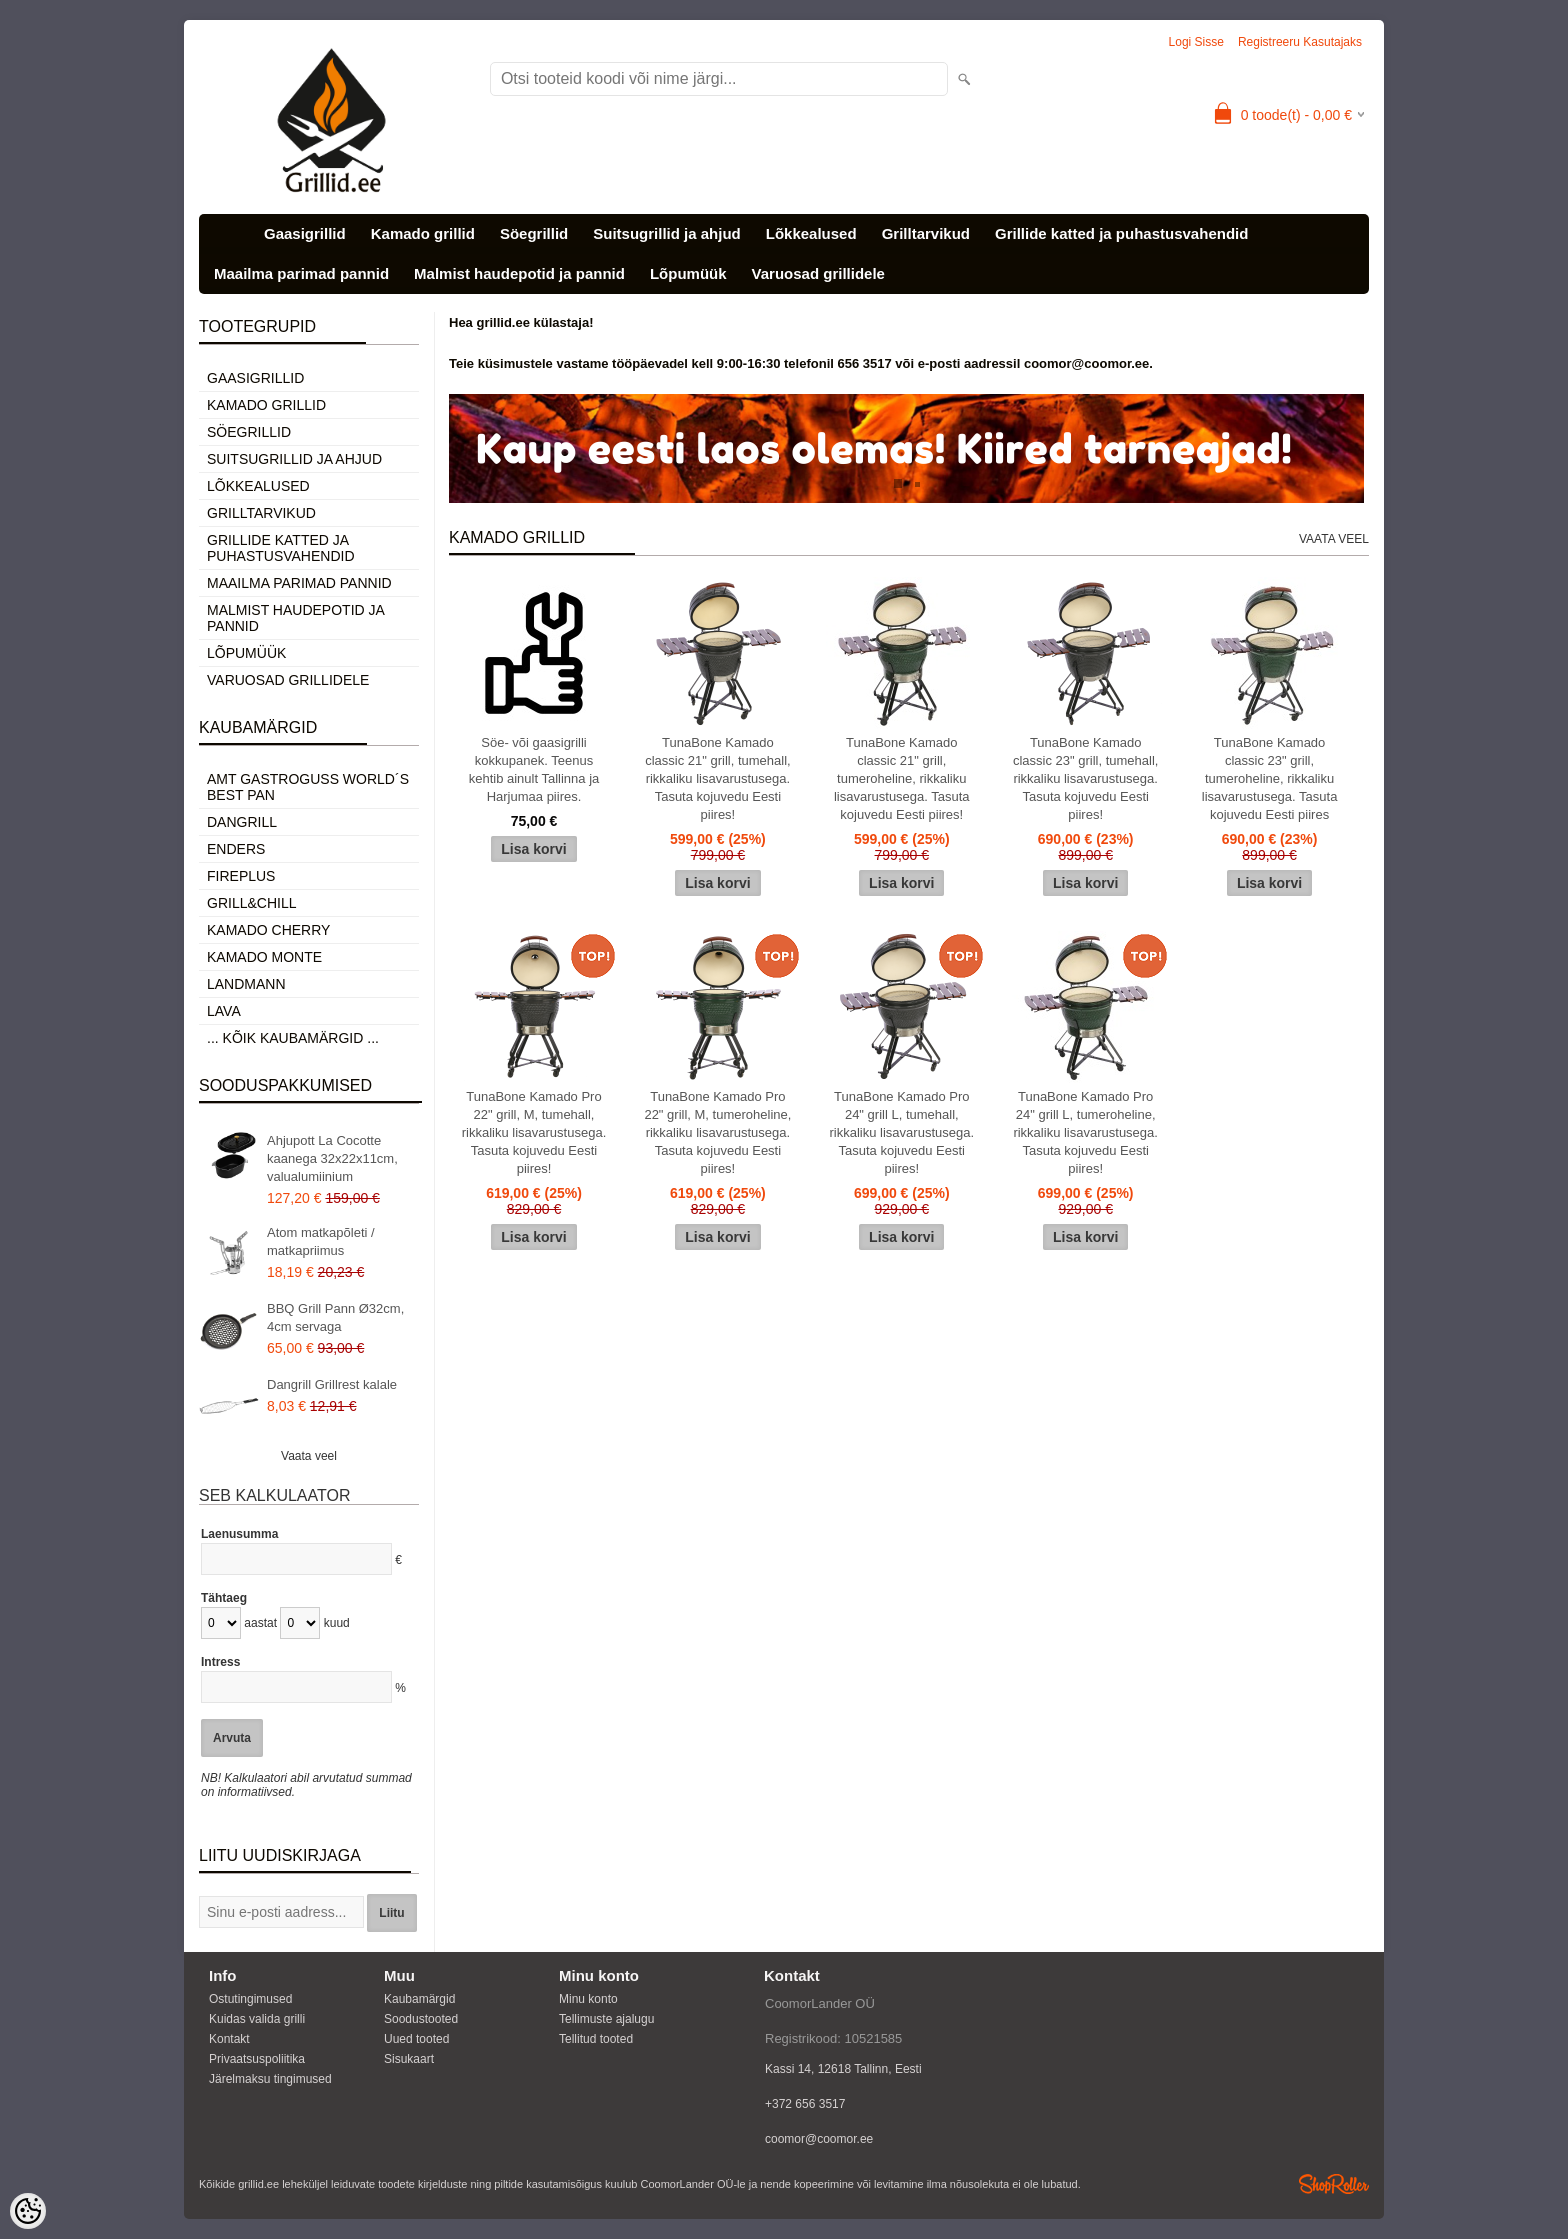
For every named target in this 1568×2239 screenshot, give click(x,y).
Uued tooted (416, 2039)
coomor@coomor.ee (819, 2139)
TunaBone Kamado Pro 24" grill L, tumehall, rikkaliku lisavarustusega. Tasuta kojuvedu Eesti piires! (902, 1132)
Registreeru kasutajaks (1300, 42)
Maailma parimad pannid (301, 273)
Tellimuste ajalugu (606, 2019)
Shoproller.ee (1334, 2184)
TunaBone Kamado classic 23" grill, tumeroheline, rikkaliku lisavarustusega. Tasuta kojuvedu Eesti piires (1270, 778)
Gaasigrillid (305, 233)
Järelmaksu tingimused (270, 2079)
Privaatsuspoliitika (257, 2059)
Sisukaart (409, 2059)
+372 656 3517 (805, 2104)
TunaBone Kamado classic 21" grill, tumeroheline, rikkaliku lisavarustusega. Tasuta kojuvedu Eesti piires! (902, 778)
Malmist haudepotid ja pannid (519, 273)
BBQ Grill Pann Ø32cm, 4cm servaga (335, 1317)
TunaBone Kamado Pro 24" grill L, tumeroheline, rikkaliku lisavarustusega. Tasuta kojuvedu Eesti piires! (1085, 1132)
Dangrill (242, 822)
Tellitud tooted (596, 2039)
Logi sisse (1196, 42)
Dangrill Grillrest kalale (332, 1384)
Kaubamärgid (419, 1999)
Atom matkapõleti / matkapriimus (321, 1241)
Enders (236, 849)
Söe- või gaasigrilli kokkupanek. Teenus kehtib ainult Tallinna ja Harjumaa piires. (534, 769)
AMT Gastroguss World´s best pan (308, 787)
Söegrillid (534, 233)
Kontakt (229, 2039)
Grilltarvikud (926, 233)
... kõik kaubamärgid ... (293, 1038)
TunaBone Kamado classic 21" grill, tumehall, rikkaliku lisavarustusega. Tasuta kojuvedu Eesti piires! (718, 778)
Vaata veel (309, 1456)
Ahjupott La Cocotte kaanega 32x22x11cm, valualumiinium (332, 1158)
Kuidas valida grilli (257, 2019)
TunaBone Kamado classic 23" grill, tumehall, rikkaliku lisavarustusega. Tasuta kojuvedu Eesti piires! (1086, 778)
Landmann (246, 984)
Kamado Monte (264, 957)
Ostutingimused (250, 1999)
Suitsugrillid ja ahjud (667, 233)
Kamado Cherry (268, 930)
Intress (220, 1662)
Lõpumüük (688, 273)
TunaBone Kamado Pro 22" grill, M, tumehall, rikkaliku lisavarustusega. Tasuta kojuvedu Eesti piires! (534, 1132)
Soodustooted (421, 2019)
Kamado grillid (423, 233)
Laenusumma (239, 1534)
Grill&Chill (251, 903)
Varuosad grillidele (818, 273)
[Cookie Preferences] (28, 2211)
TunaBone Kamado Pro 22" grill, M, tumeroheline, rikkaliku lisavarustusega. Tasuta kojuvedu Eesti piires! (717, 1132)
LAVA (224, 1011)
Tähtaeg (224, 1598)
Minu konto (588, 1999)
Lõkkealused (811, 233)
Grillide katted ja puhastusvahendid (1121, 233)
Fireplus (241, 876)
